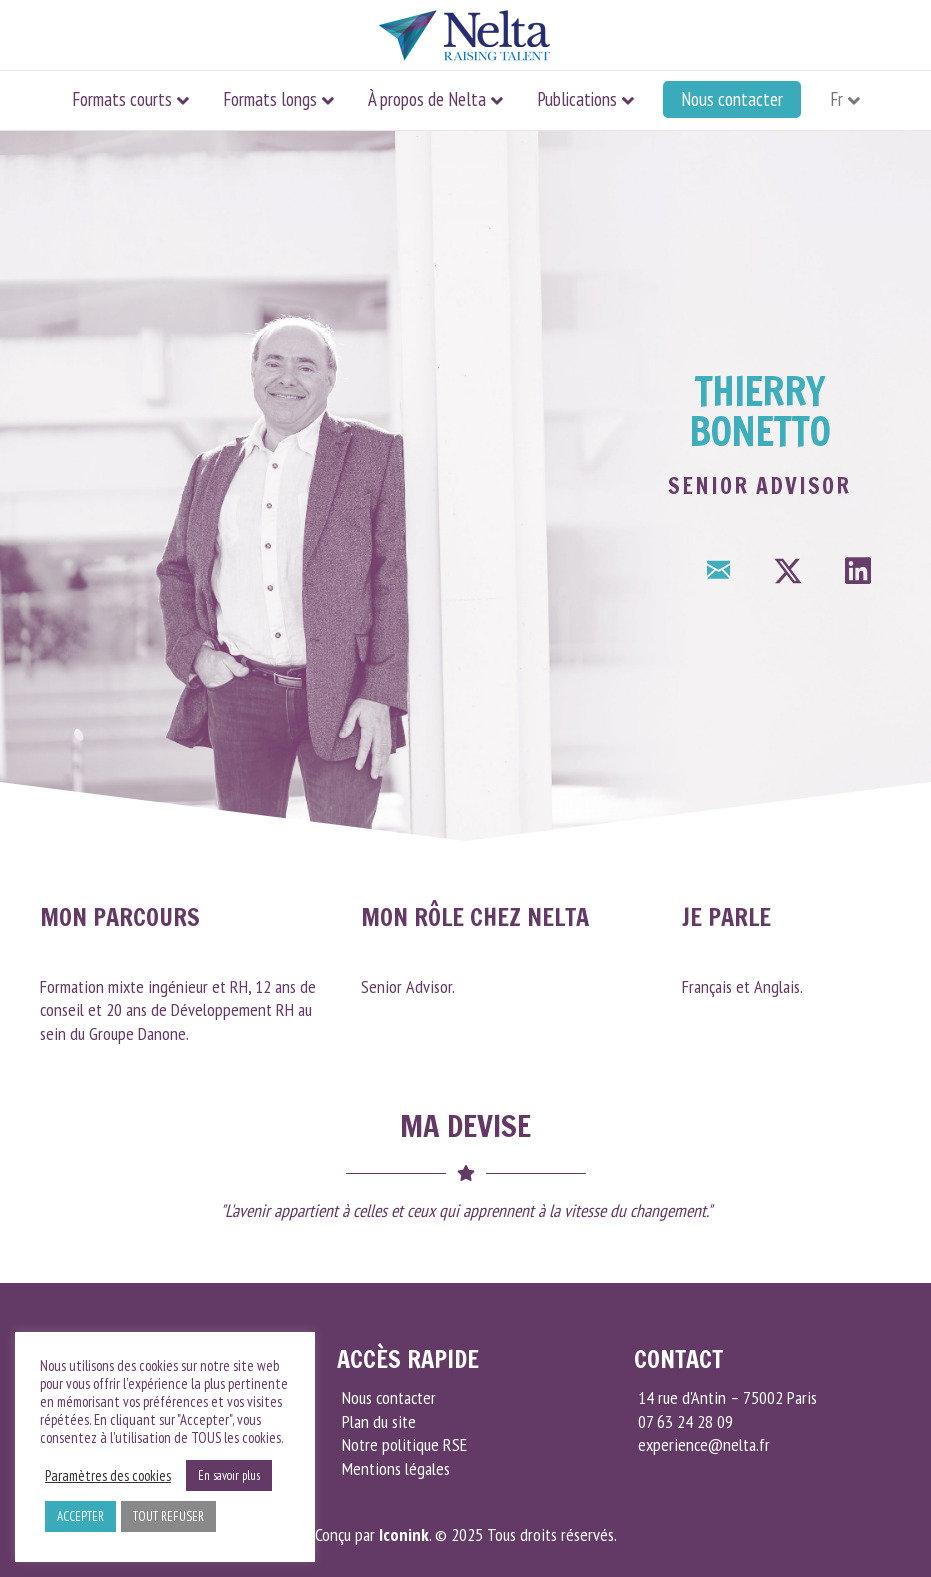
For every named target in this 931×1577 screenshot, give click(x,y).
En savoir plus (229, 1475)
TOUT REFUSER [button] (168, 1516)
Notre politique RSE (404, 1444)
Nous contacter (732, 99)
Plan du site (379, 1421)
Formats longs (270, 99)
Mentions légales (396, 1468)
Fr (836, 99)
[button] (718, 571)
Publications (577, 99)
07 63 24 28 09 (683, 1421)
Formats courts (122, 99)
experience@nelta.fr (702, 1444)
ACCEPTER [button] (80, 1516)
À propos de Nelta (427, 99)
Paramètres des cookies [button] (108, 1476)
